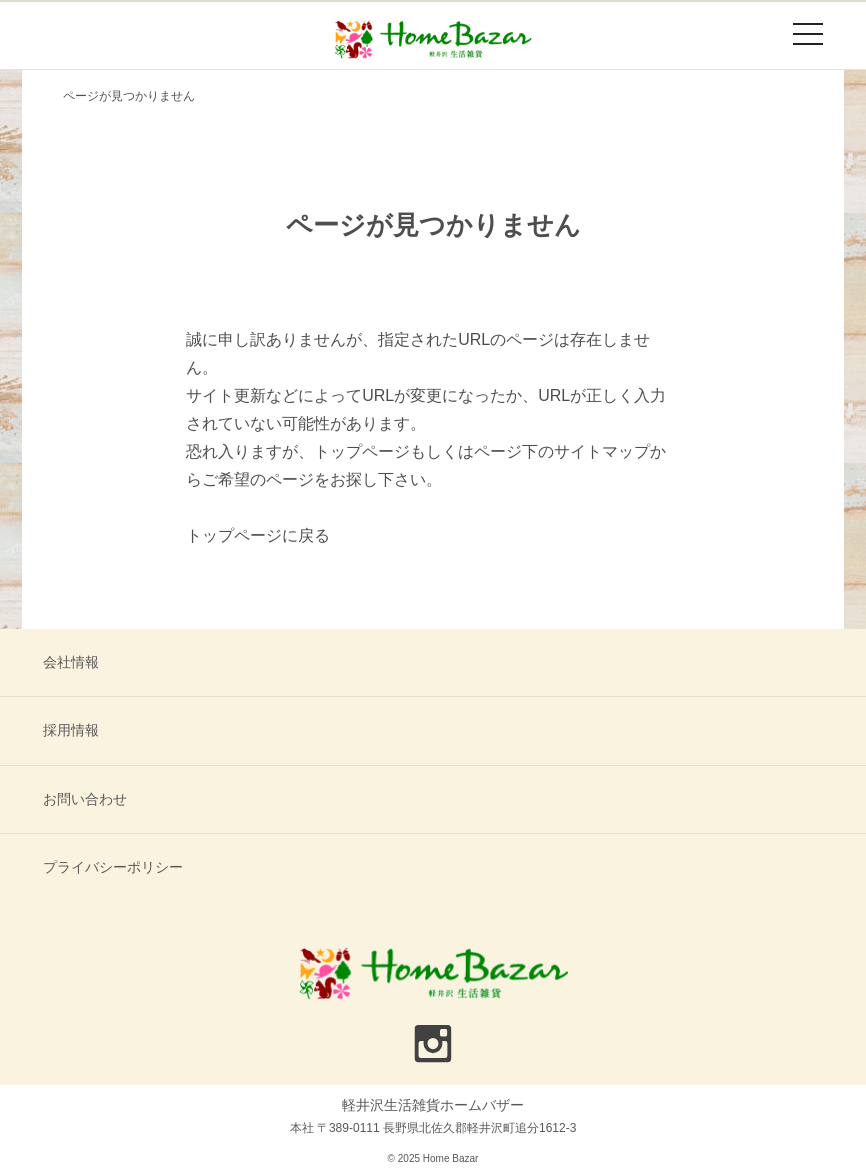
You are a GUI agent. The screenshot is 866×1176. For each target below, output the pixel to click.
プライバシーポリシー (113, 867)
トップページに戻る (258, 535)
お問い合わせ (85, 799)
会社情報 (71, 662)
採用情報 (71, 730)
